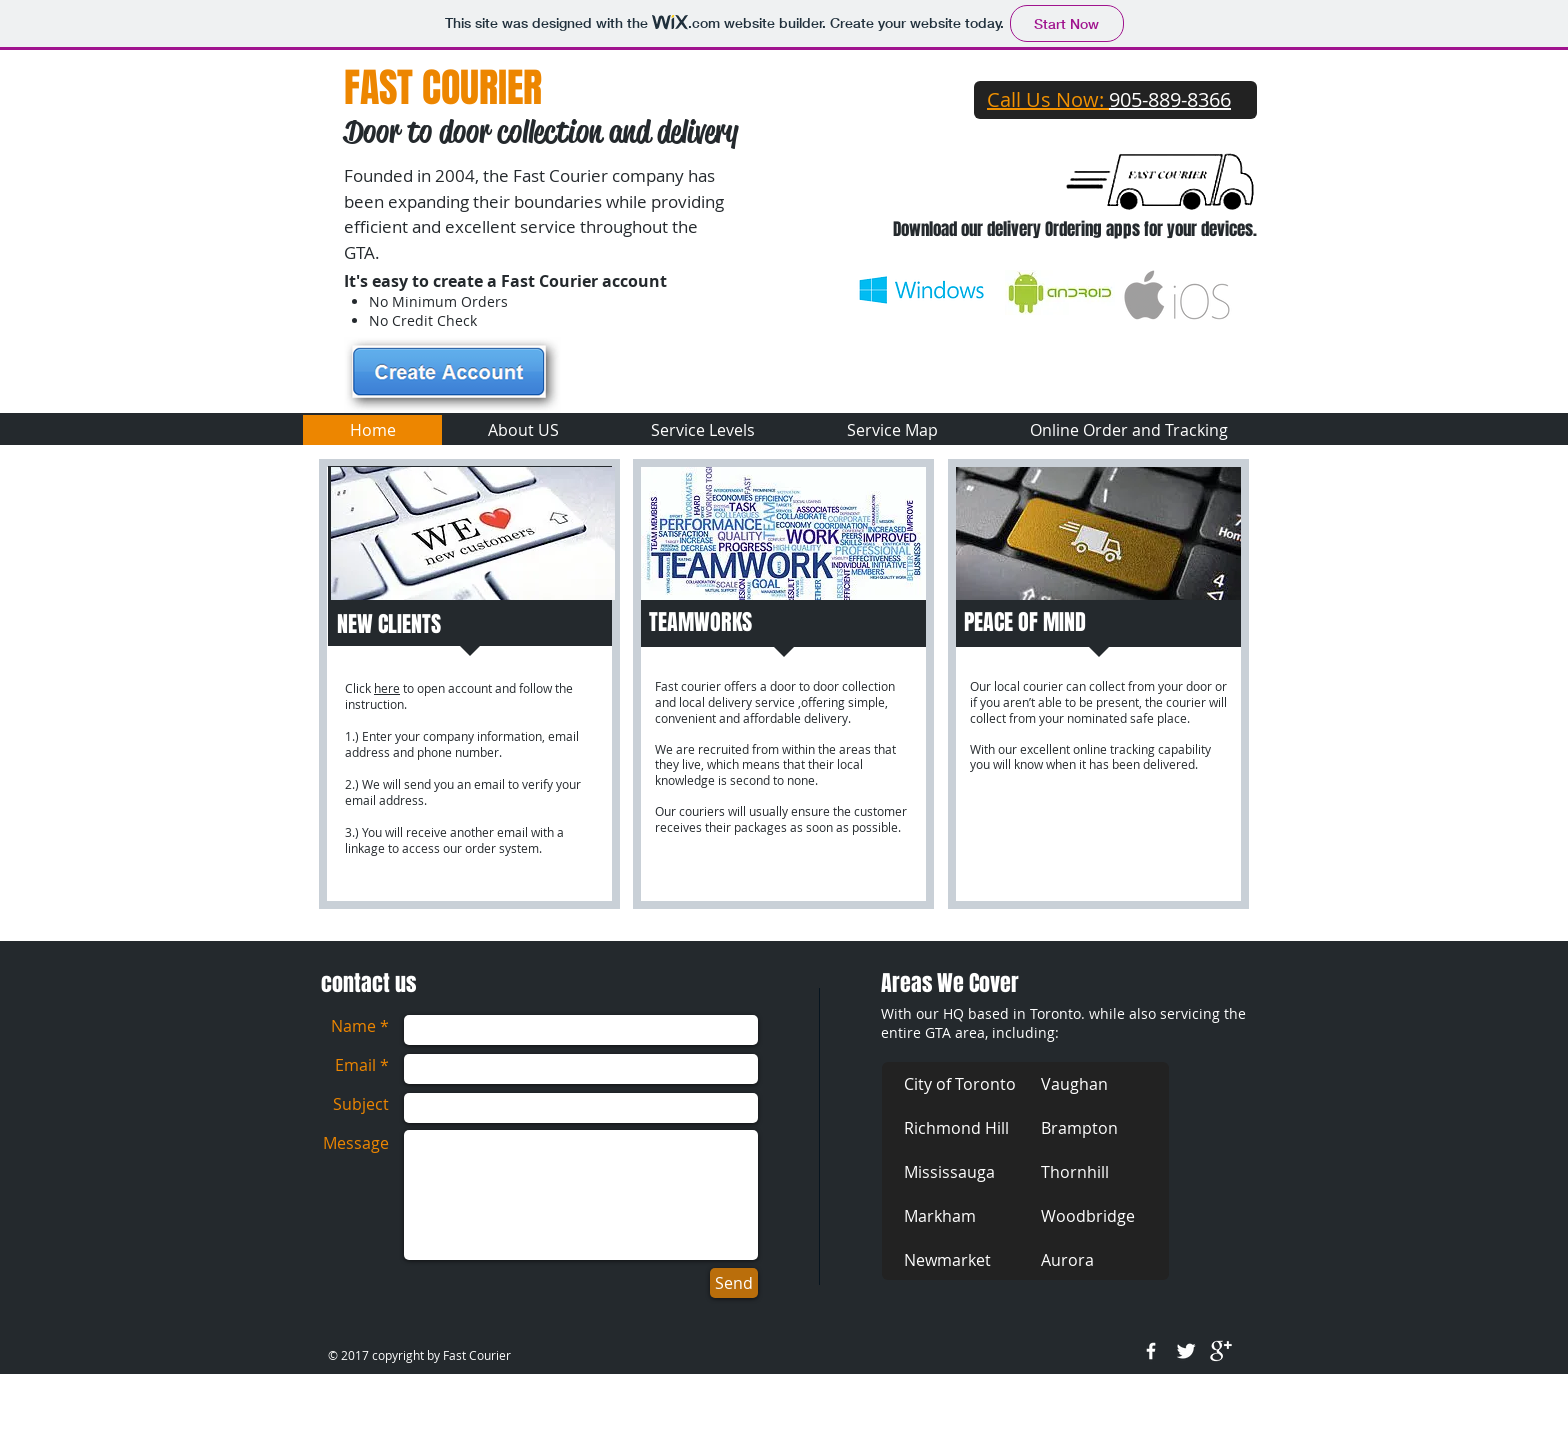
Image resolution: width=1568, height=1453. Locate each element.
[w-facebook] (1151, 1351)
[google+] (1221, 1351)
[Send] (734, 1283)
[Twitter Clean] (1186, 1351)
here (387, 688)
